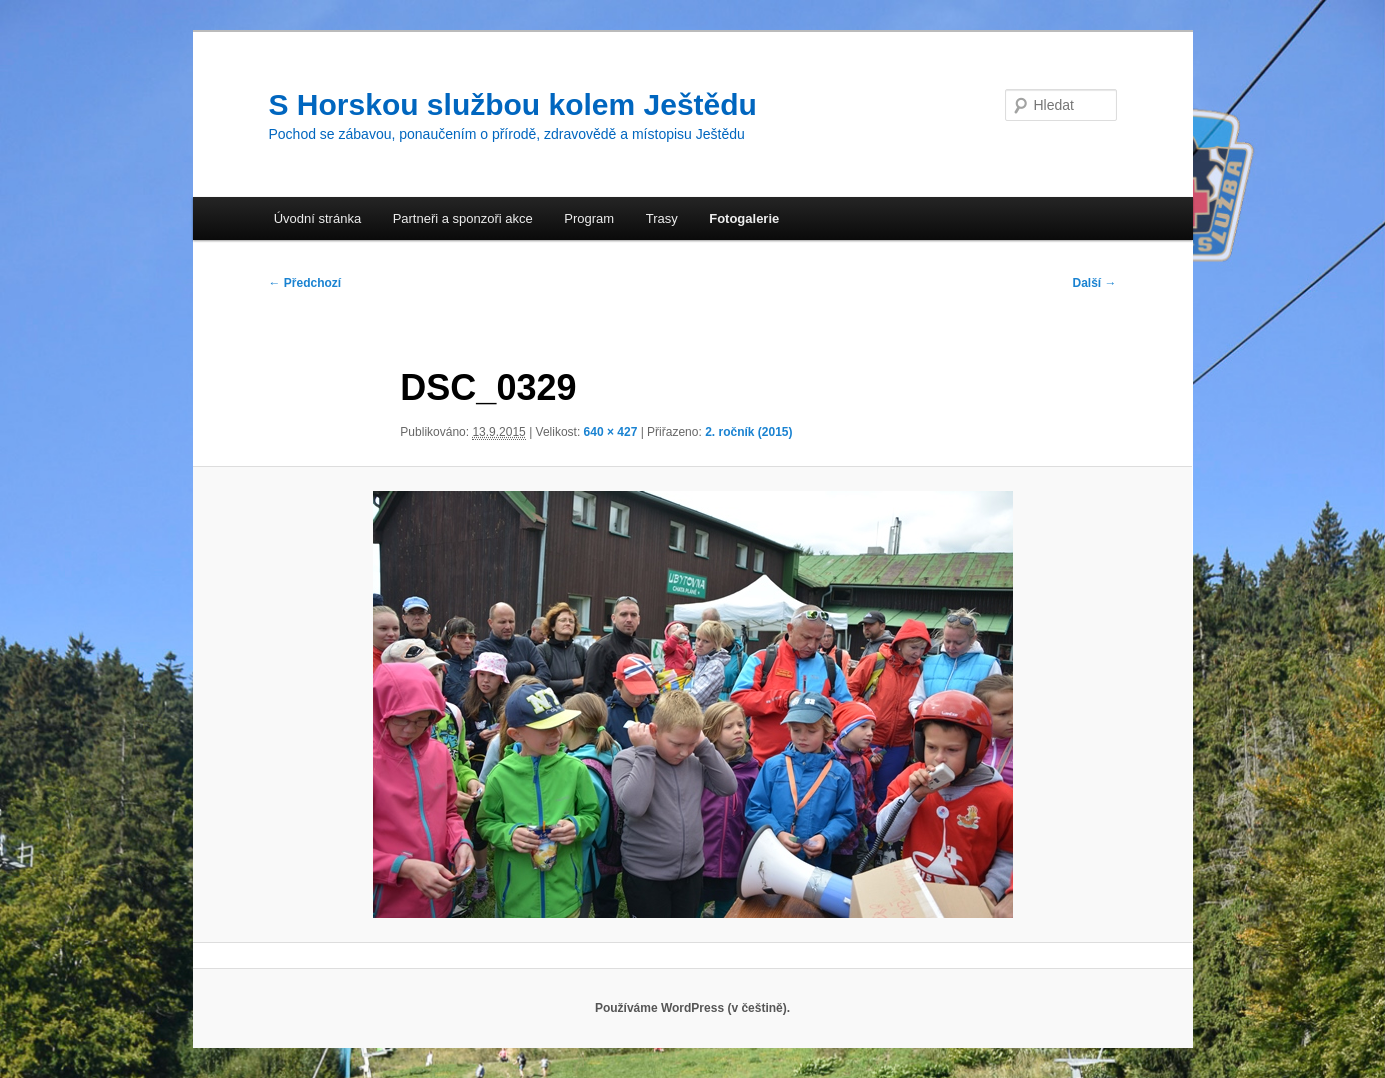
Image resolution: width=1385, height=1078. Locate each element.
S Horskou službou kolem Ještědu (513, 104)
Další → (1094, 283)
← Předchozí (305, 283)
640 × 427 (611, 432)
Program (589, 218)
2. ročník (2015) (748, 432)
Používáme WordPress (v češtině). (692, 1008)
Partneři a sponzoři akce (463, 218)
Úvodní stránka (317, 218)
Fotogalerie (744, 218)
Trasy (662, 218)
